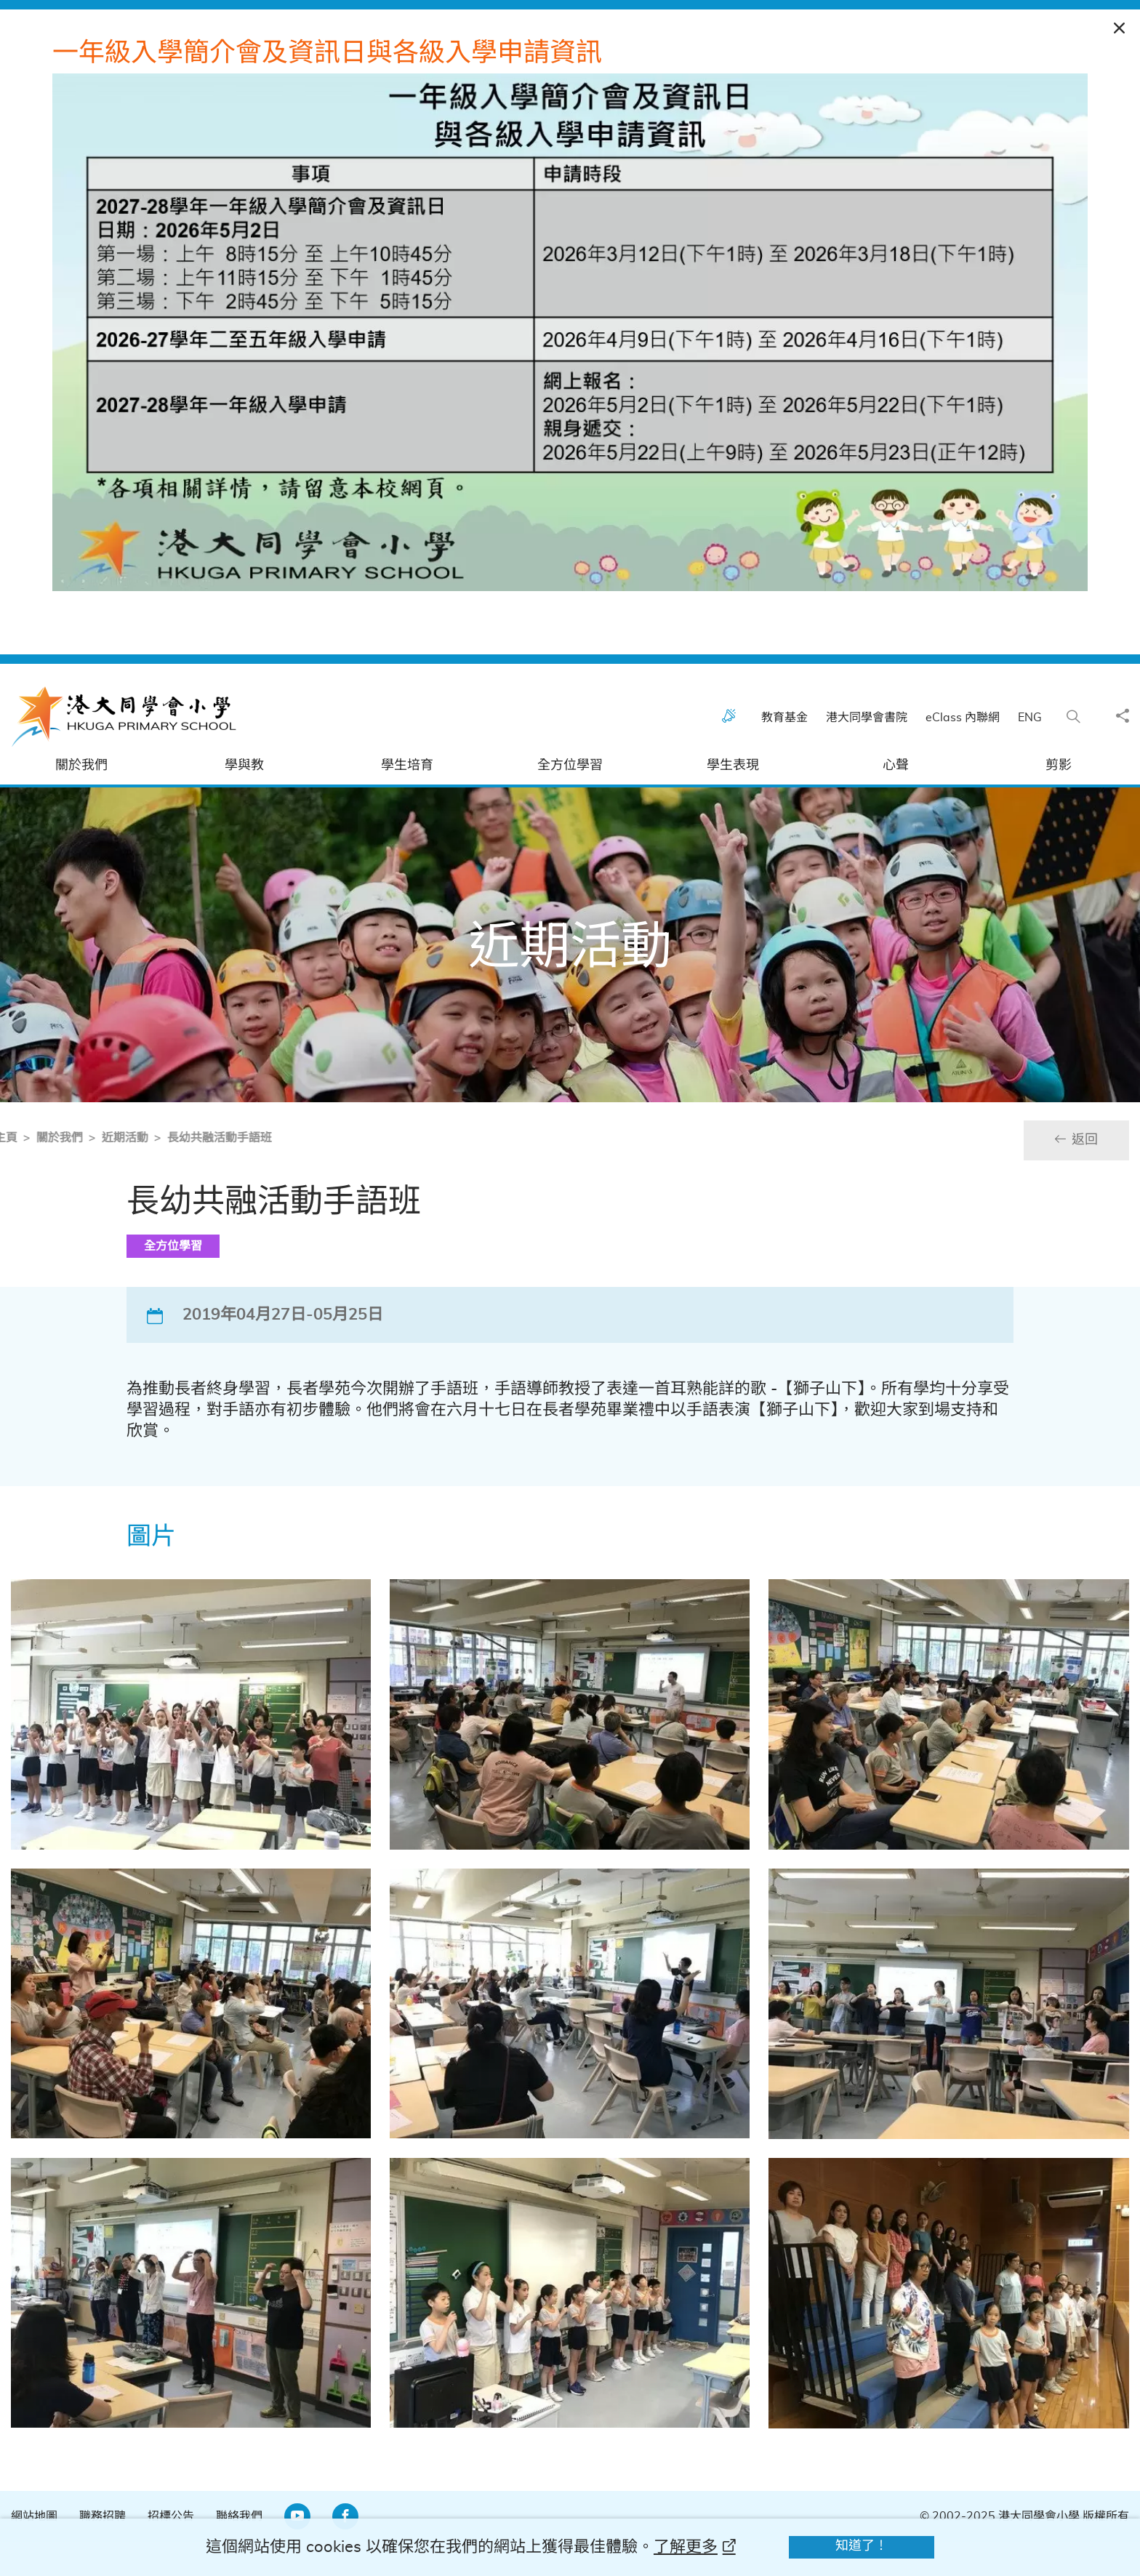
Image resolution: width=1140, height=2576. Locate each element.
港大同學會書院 (874, 752)
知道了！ (861, 2546)
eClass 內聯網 (970, 752)
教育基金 (791, 752)
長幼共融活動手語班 (164, 1172)
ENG (1037, 752)
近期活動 (70, 1172)
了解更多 (686, 2547)
